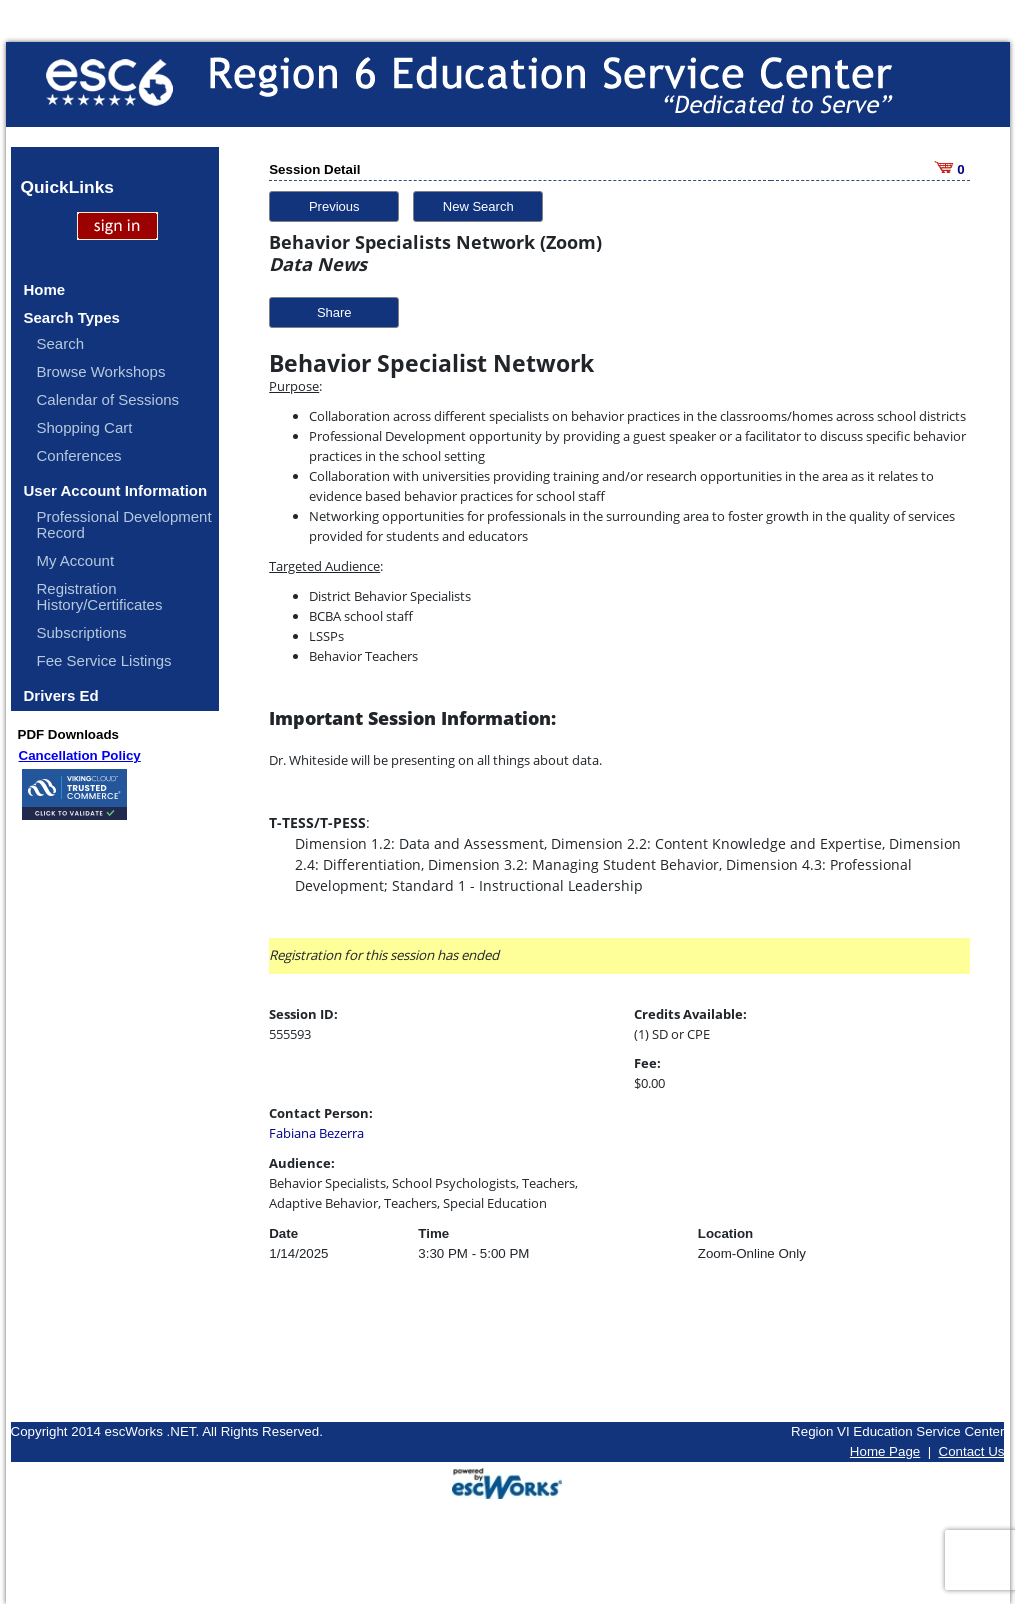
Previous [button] (334, 206)
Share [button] (334, 312)
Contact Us (972, 1451)
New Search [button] (478, 206)
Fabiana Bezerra (316, 1133)
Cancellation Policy (80, 755)
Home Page (885, 1451)
